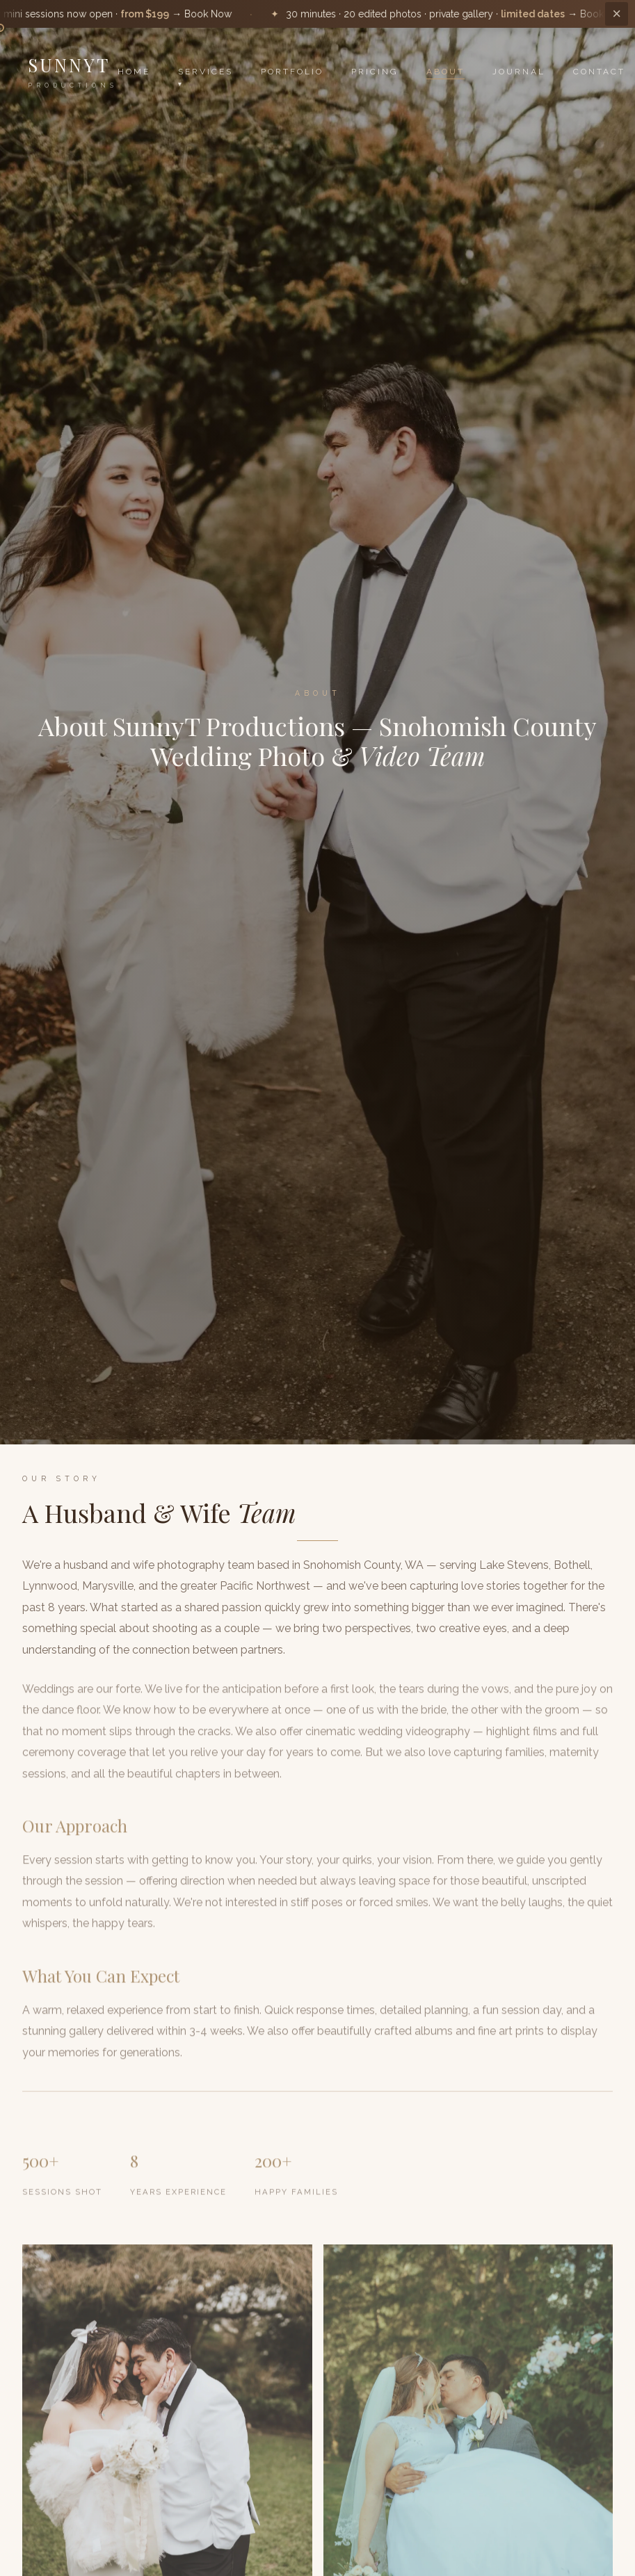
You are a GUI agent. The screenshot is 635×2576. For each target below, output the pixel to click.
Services (205, 71)
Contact (599, 71)
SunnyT (73, 70)
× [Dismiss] (616, 13)
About (445, 71)
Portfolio (292, 71)
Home (134, 71)
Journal (518, 71)
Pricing (375, 71)
